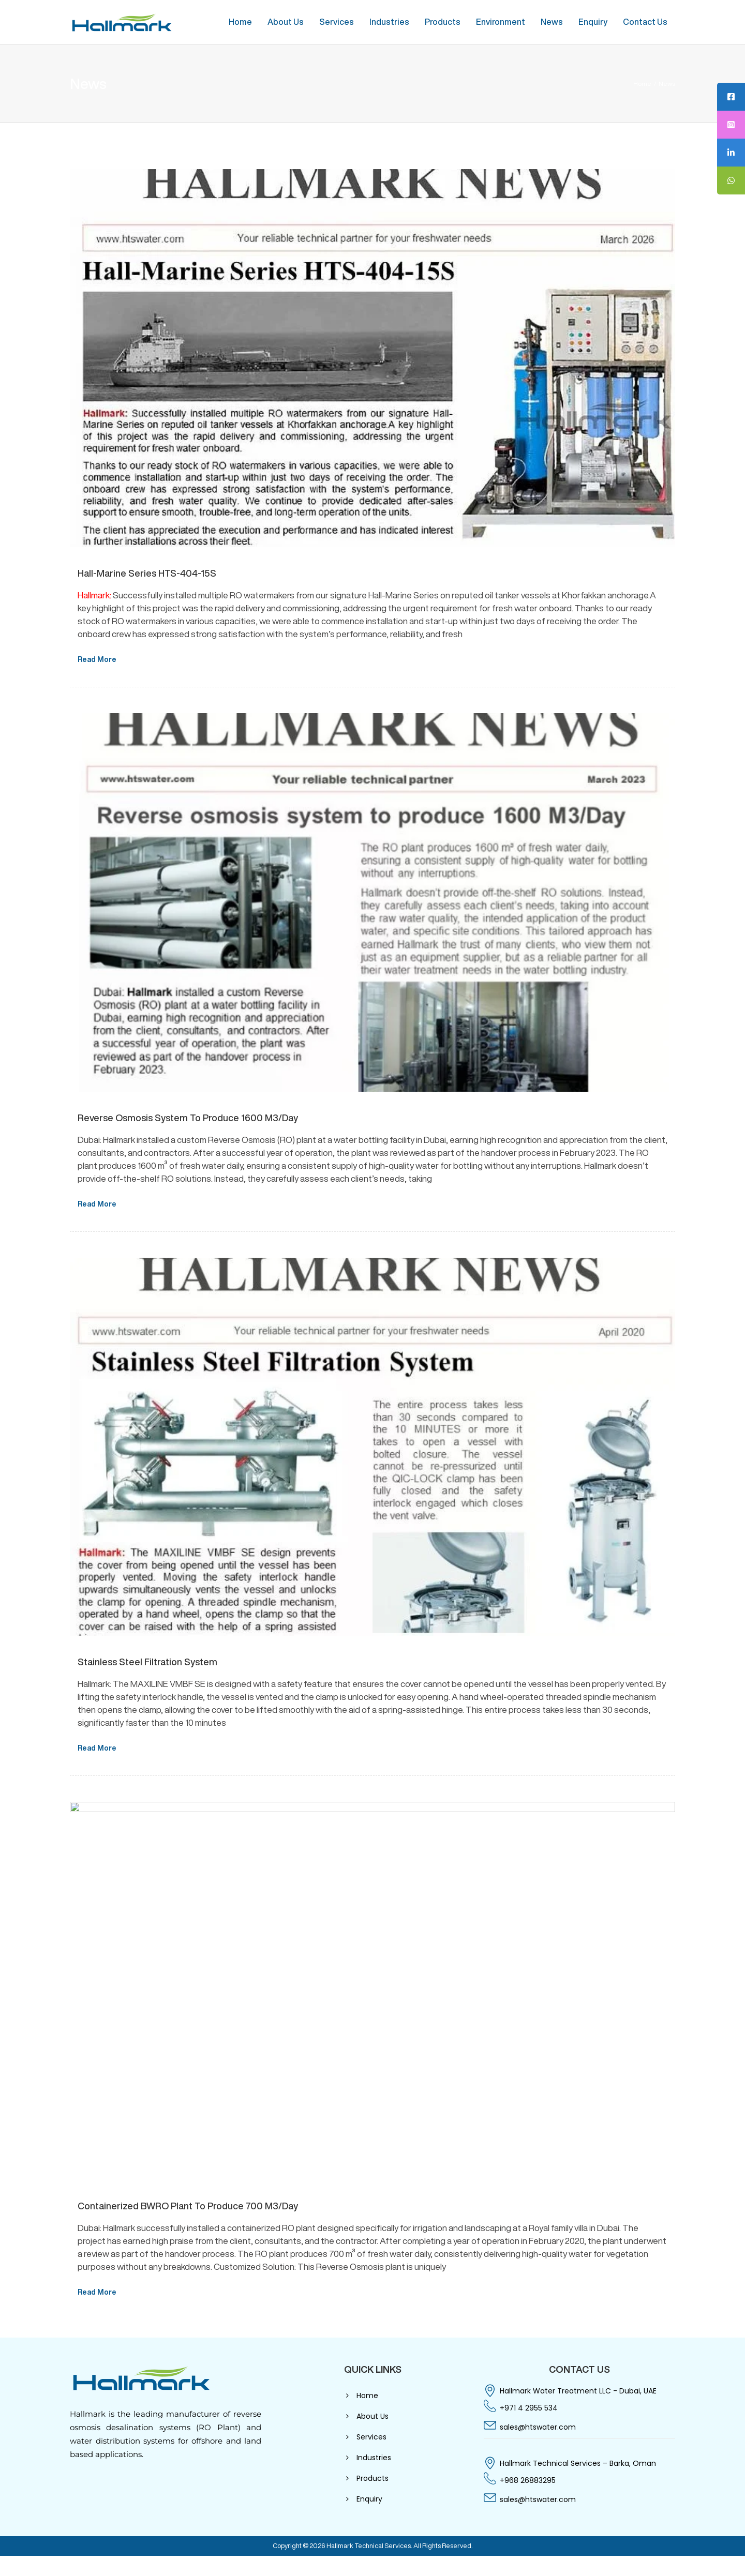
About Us (285, 22)
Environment (500, 22)
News (552, 22)
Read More (97, 659)
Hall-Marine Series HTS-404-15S (147, 573)
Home (240, 22)
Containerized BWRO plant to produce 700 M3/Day (188, 2205)
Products (442, 22)
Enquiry (592, 22)
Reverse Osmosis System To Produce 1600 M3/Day (188, 1117)
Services (336, 22)
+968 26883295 (528, 2480)
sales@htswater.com (538, 2427)
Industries (389, 22)
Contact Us (645, 22)
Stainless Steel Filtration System (147, 1661)
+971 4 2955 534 (529, 2408)
